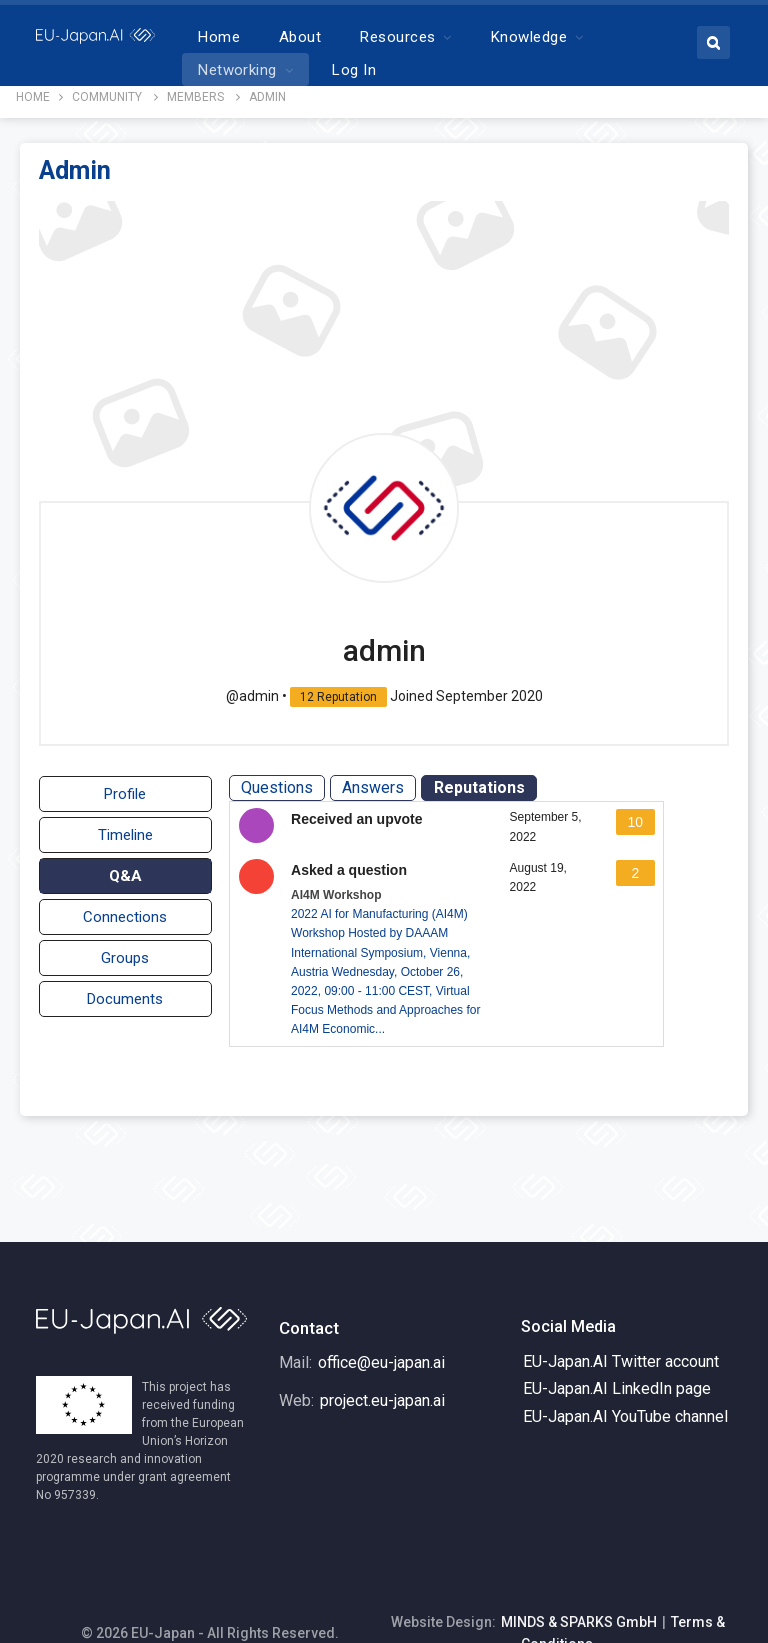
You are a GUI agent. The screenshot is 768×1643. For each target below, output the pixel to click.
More (572, 37)
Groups (125, 950)
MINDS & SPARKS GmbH (579, 1580)
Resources (460, 37)
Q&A (125, 868)
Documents (125, 991)
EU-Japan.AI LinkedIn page (617, 1346)
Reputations (481, 779)
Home (282, 37)
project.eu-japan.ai (382, 1358)
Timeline (125, 827)
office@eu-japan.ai (381, 1320)
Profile (125, 786)
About (363, 37)
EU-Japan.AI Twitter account (621, 1319)
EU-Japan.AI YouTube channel (625, 1374)
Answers (376, 779)
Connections (125, 909)
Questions (280, 779)
